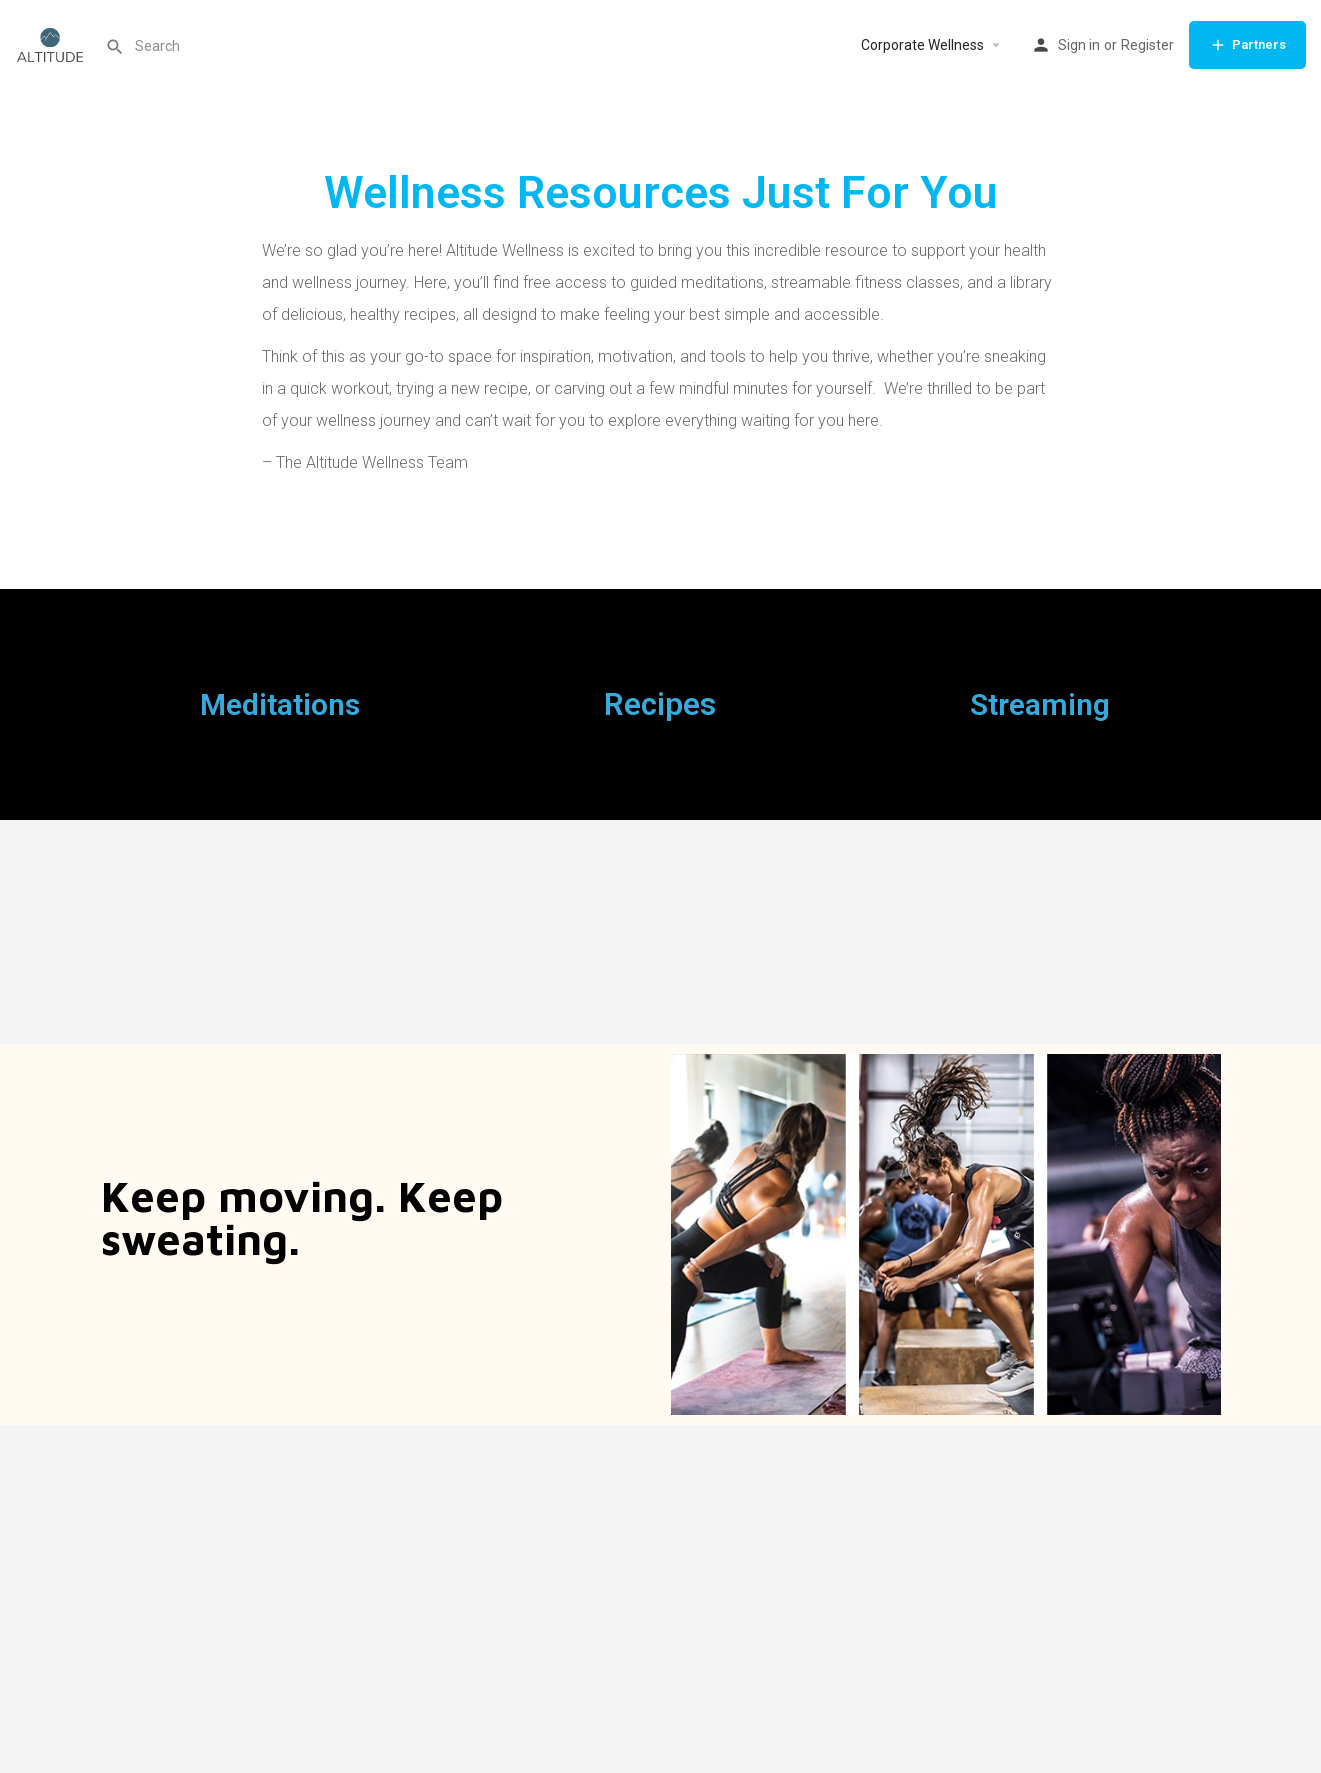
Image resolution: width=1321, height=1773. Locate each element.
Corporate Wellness (922, 45)
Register (1147, 45)
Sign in (1079, 45)
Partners (1247, 45)
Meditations (280, 704)
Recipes (660, 704)
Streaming (1040, 704)
